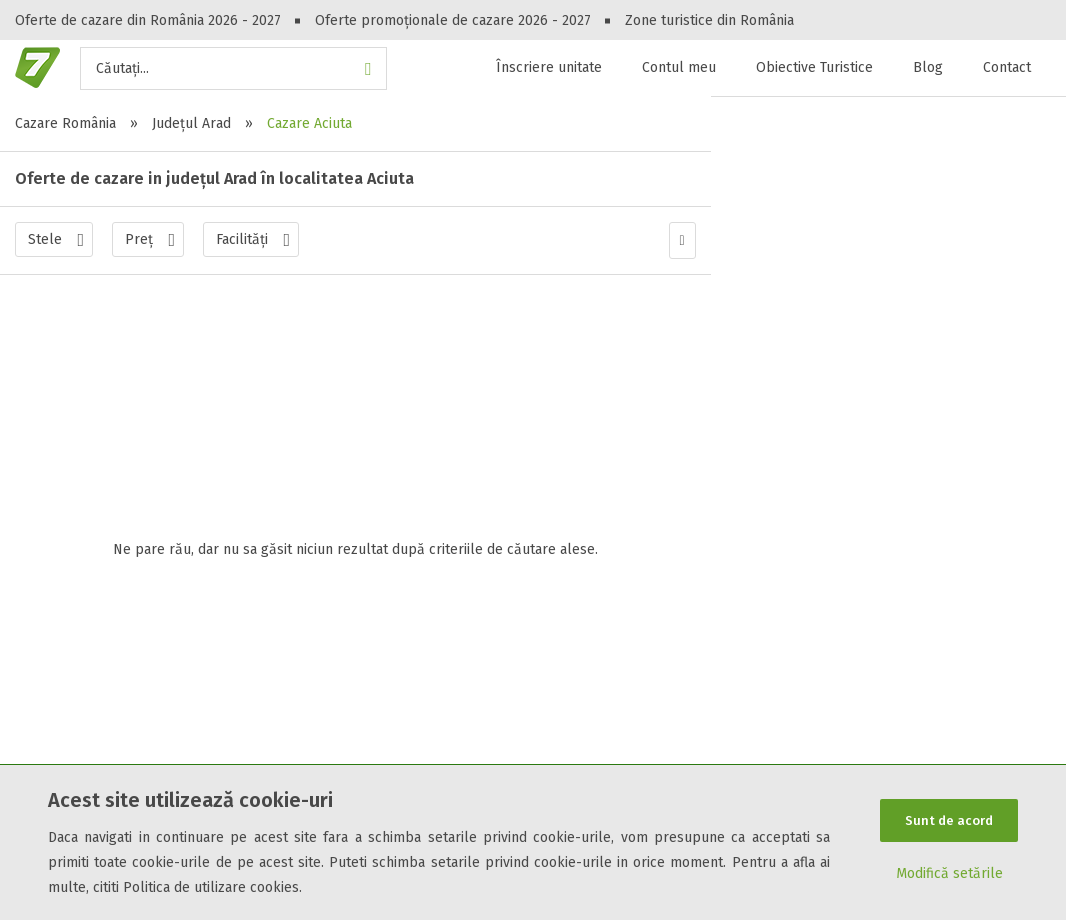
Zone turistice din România (709, 20)
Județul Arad (191, 123)
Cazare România (65, 123)
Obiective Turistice (814, 67)
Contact (1007, 67)
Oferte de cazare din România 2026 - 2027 (148, 20)
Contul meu (679, 67)
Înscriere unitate (549, 67)
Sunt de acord (949, 820)
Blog (928, 67)
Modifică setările (949, 874)
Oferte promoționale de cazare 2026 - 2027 (453, 20)
